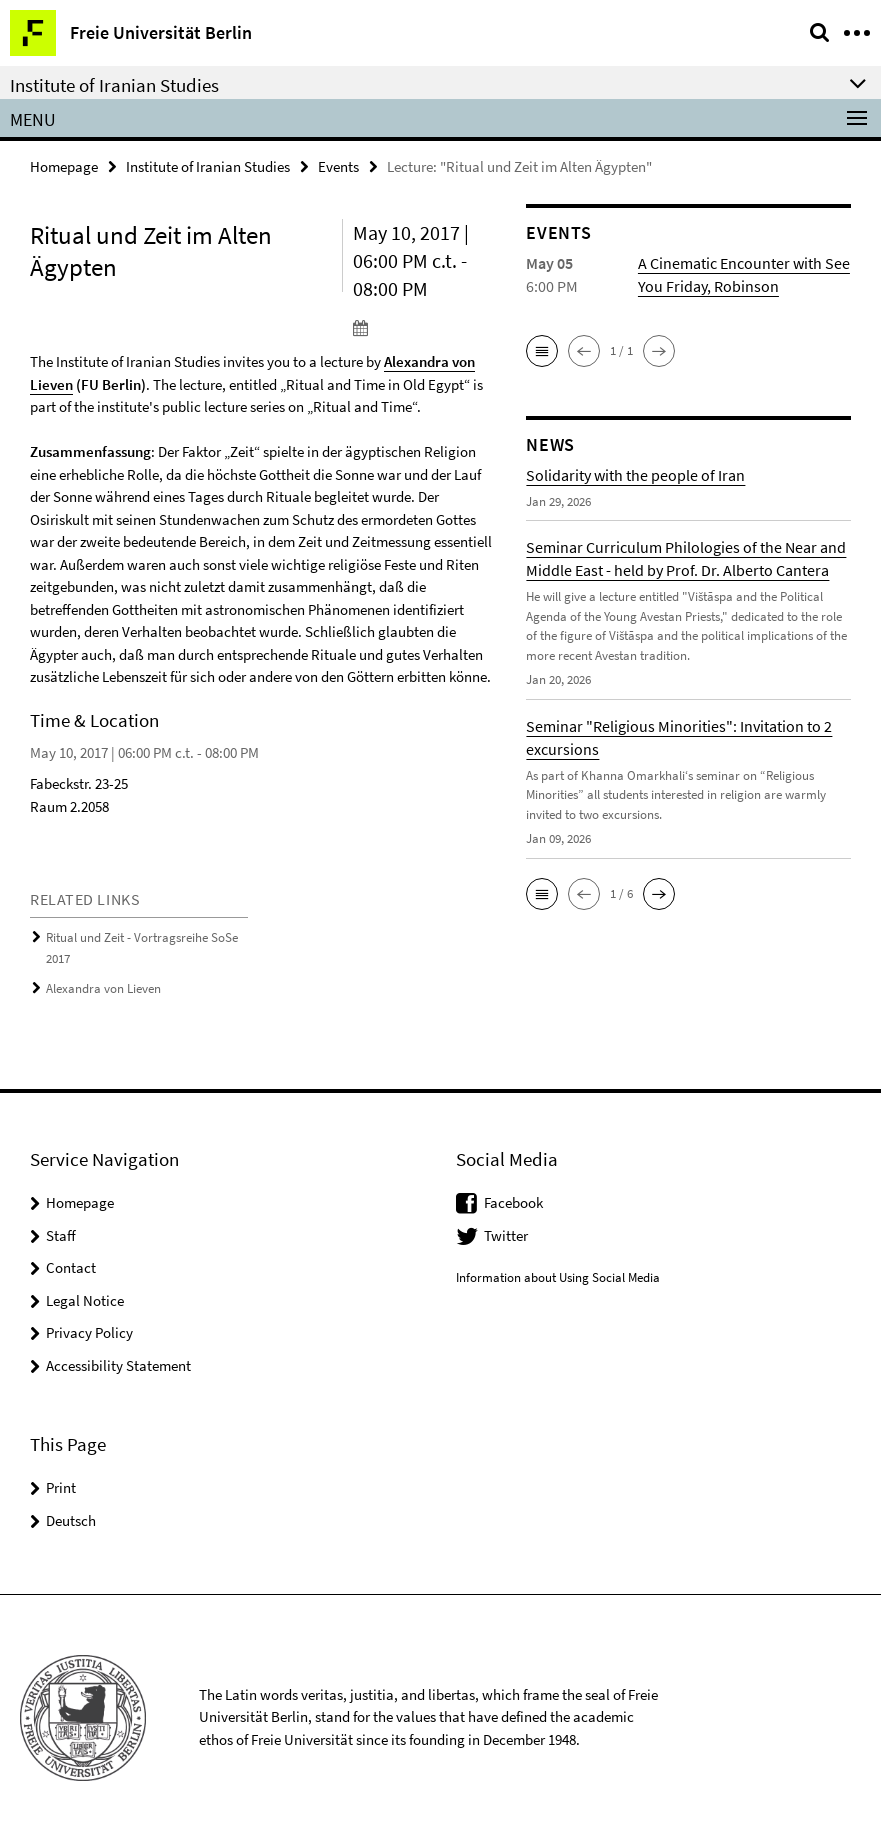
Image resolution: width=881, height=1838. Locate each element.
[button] (542, 351)
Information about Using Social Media (558, 1274)
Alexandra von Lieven (103, 986)
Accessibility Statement (118, 1362)
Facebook (513, 1199)
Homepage (64, 166)
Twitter (506, 1232)
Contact (71, 1264)
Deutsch (71, 1517)
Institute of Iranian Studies (208, 166)
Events (338, 166)
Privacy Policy (89, 1329)
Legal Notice (85, 1297)
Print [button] (61, 1484)
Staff (61, 1232)
